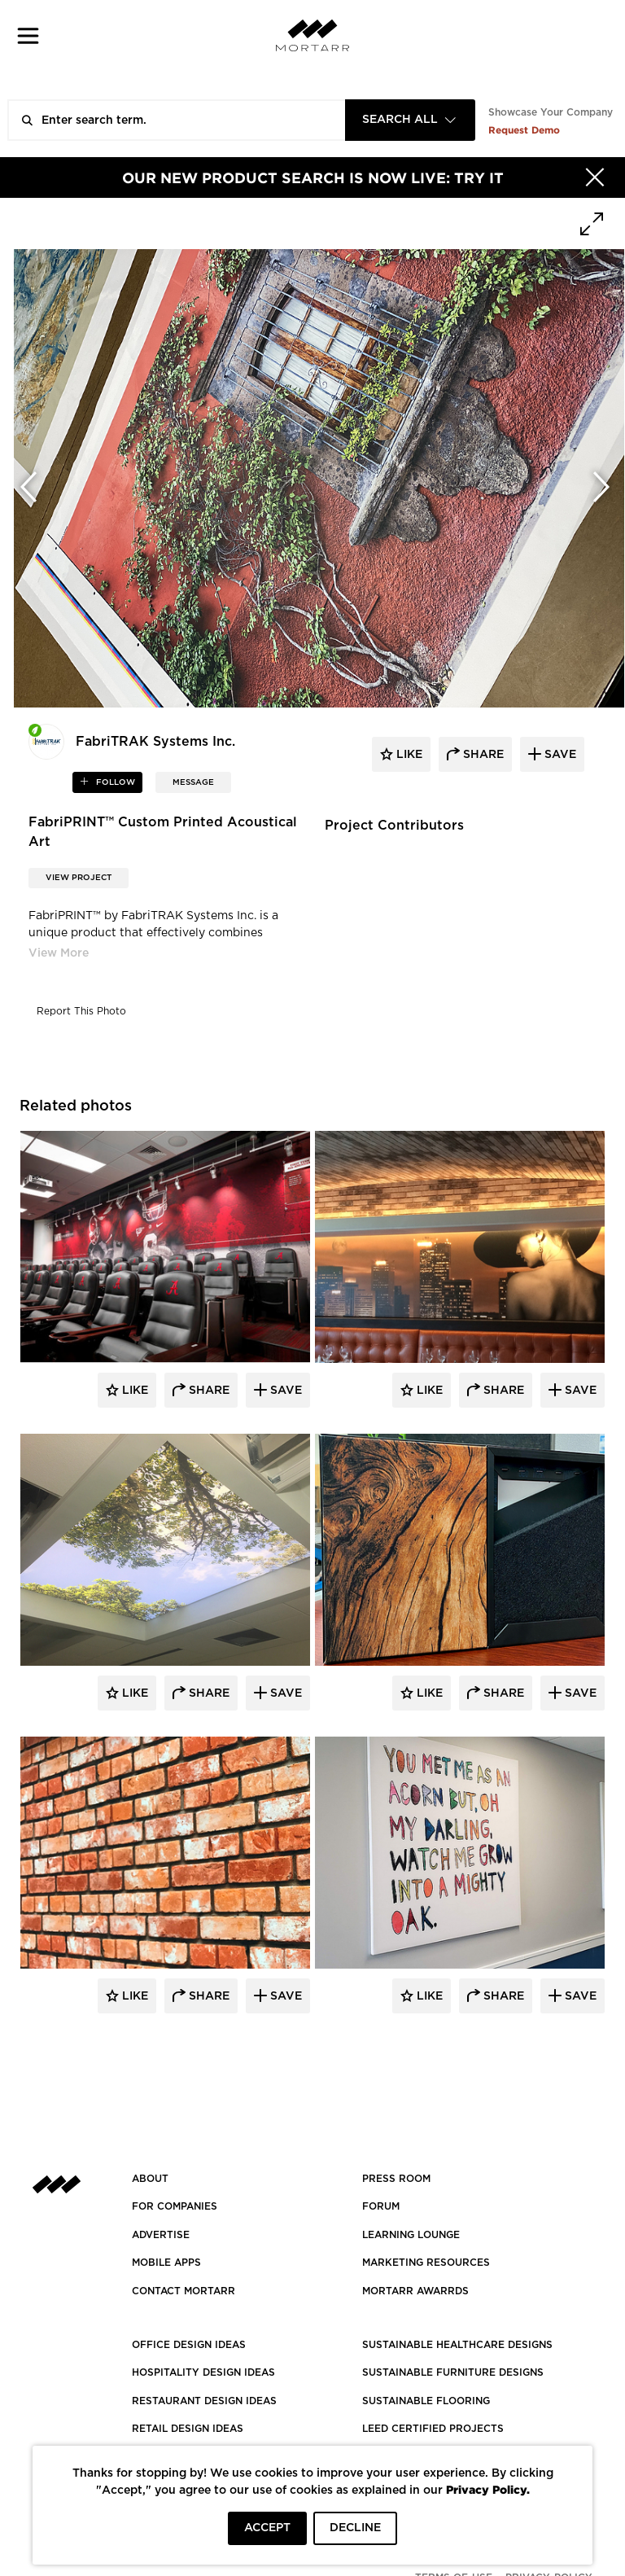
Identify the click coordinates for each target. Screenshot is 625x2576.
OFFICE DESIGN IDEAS (189, 2345)
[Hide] (595, 177)
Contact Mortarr (183, 2291)
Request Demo (524, 130)
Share (207, 1390)
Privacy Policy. (488, 2489)
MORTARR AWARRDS (415, 2291)
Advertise (161, 2235)
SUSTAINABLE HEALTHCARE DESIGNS (457, 2345)
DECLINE (355, 2528)
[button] (28, 35)
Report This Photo (81, 1011)
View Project (78, 878)
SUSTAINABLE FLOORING (426, 2401)
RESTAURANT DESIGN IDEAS (204, 2401)
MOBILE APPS (166, 2262)
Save (284, 1390)
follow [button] (114, 782)
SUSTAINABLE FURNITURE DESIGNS (453, 2372)
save (558, 754)
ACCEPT (267, 2528)
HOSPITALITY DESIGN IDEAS (203, 2372)
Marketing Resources (426, 2262)
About (150, 2179)
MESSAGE (193, 782)
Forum (381, 2206)
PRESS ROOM (396, 2179)
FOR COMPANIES (174, 2206)
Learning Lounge (411, 2235)
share (482, 754)
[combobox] (410, 120)
